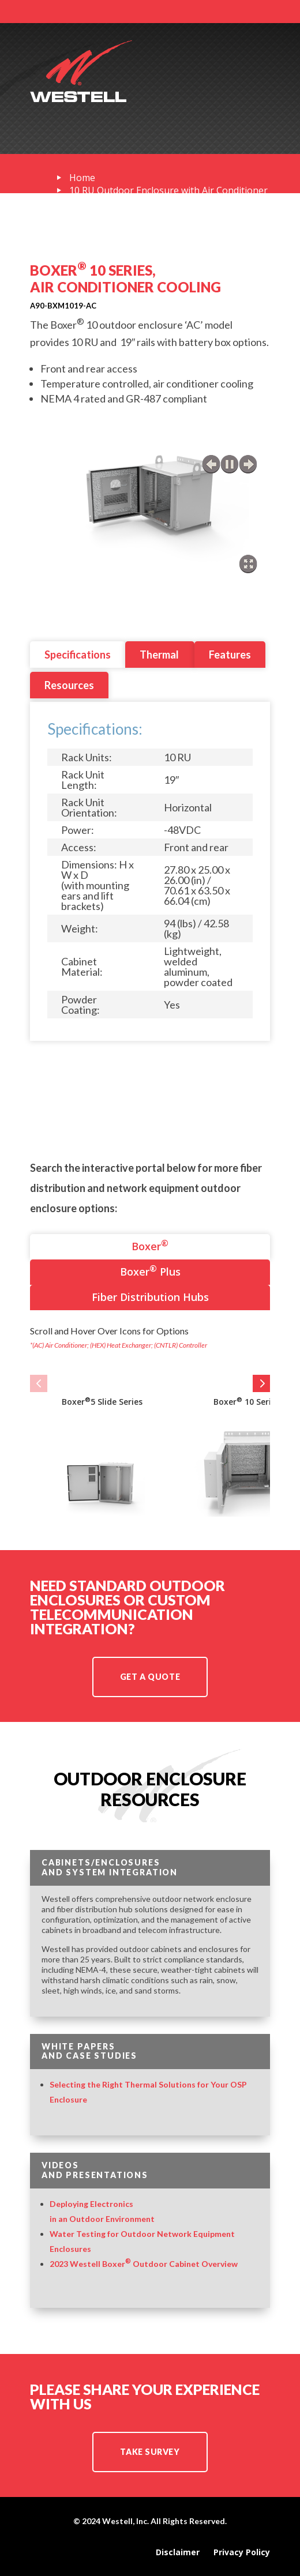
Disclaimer (178, 2552)
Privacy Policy (241, 2552)
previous (211, 464)
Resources (69, 685)
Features (230, 654)
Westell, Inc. (125, 2521)
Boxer (150, 1245)
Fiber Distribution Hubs (150, 1297)
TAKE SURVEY (149, 2452)
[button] (38, 1383)
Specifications (77, 654)
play (229, 464)
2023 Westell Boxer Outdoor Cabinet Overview (144, 2264)
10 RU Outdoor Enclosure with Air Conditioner (168, 190)
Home (82, 177)
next (248, 464)
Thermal (159, 654)
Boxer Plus (150, 1270)
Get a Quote (150, 1677)
